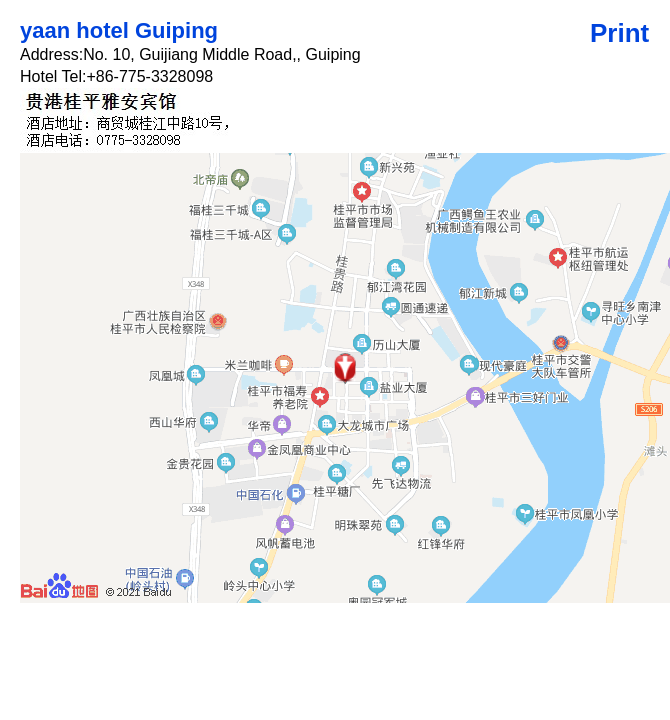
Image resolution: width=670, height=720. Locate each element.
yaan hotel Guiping (119, 30)
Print (619, 33)
